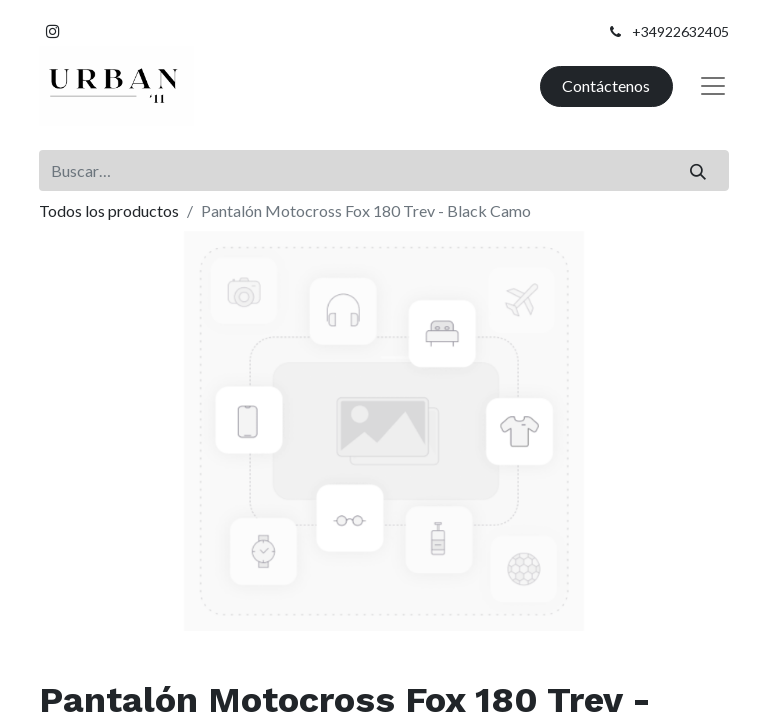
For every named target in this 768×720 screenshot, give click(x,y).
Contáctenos (606, 85)
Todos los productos (109, 210)
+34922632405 (680, 31)
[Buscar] (698, 170)
